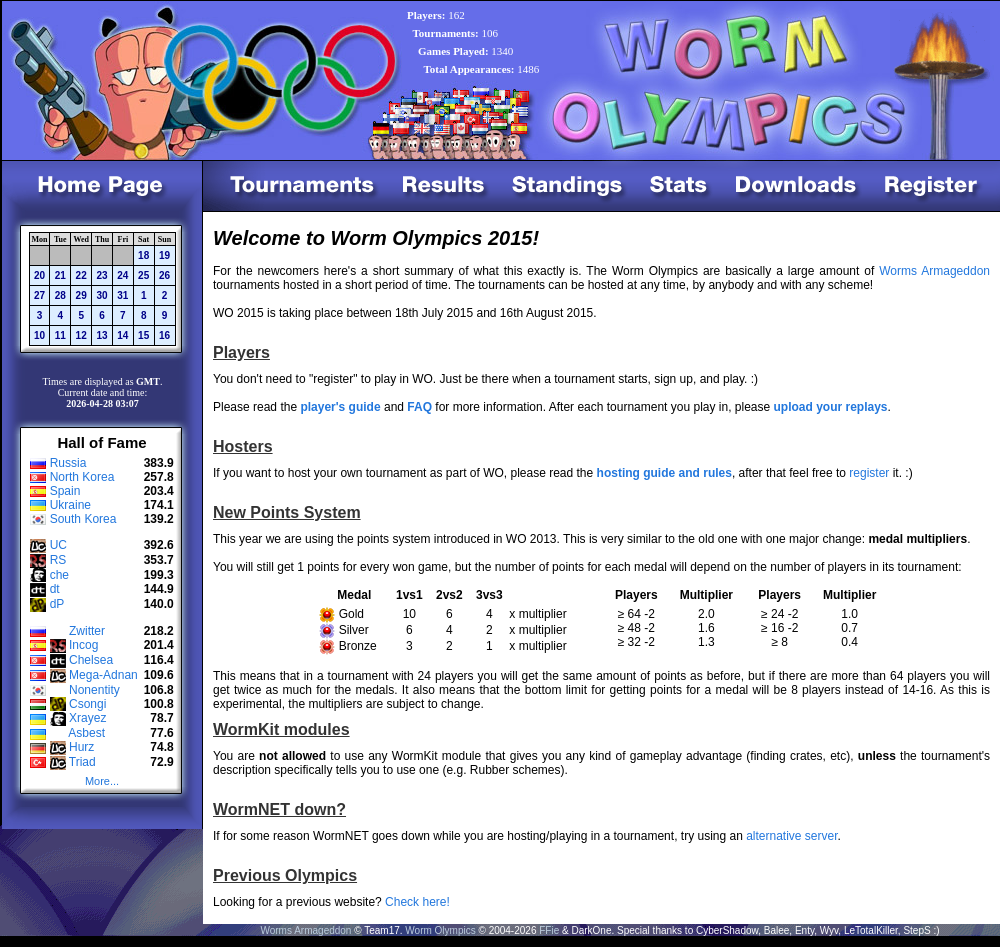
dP (57, 604)
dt (55, 589)
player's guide (340, 407)
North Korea (82, 477)
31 (122, 295)
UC (58, 545)
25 (143, 275)
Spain (65, 491)
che (59, 575)
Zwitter (87, 631)
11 (60, 335)
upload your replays (831, 407)
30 (101, 295)
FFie (549, 930)
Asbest (86, 733)
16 (164, 335)
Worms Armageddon (934, 271)
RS (58, 560)
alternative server (791, 836)
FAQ (419, 407)
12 (81, 335)
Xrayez (87, 718)
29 (81, 295)
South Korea (83, 519)
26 (164, 275)
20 (39, 275)
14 (122, 335)
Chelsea (91, 660)
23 (101, 275)
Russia (68, 463)
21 (60, 275)
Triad (82, 762)
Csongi (87, 704)
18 (143, 255)
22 (81, 275)
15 (143, 335)
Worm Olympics (440, 930)
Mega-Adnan (103, 675)
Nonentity (94, 690)
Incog (83, 645)
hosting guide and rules (664, 473)
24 (122, 275)
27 (39, 295)
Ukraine (70, 505)
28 (60, 295)
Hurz (81, 747)
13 (101, 335)
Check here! (417, 902)
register (869, 473)
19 (164, 255)
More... (102, 781)
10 (39, 335)
